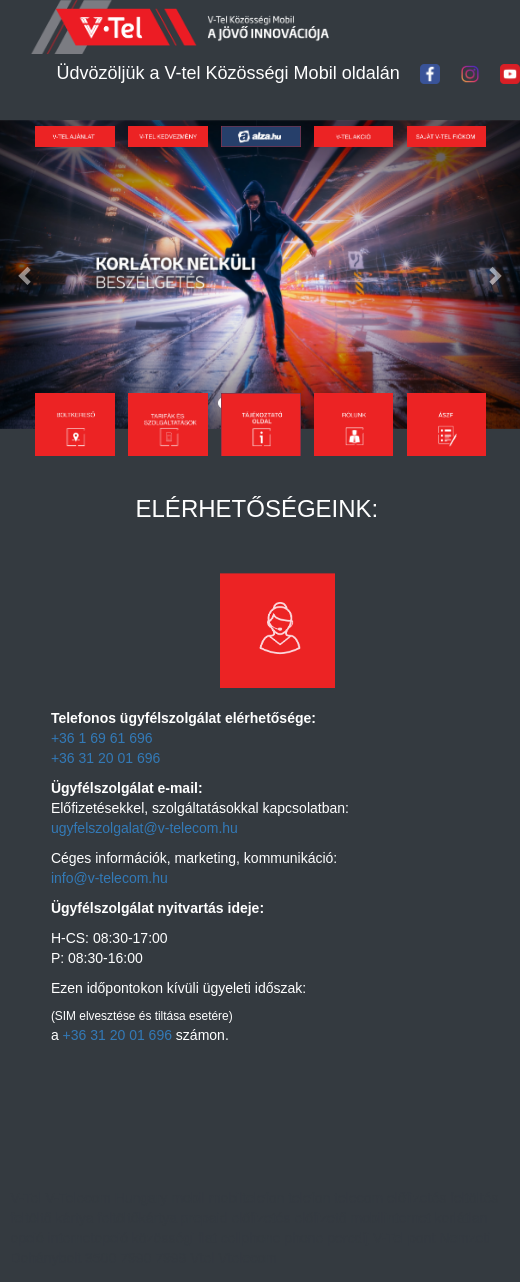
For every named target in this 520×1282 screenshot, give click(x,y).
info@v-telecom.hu (109, 878)
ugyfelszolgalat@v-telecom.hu (144, 828)
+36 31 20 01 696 (105, 758)
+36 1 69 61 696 (102, 738)
